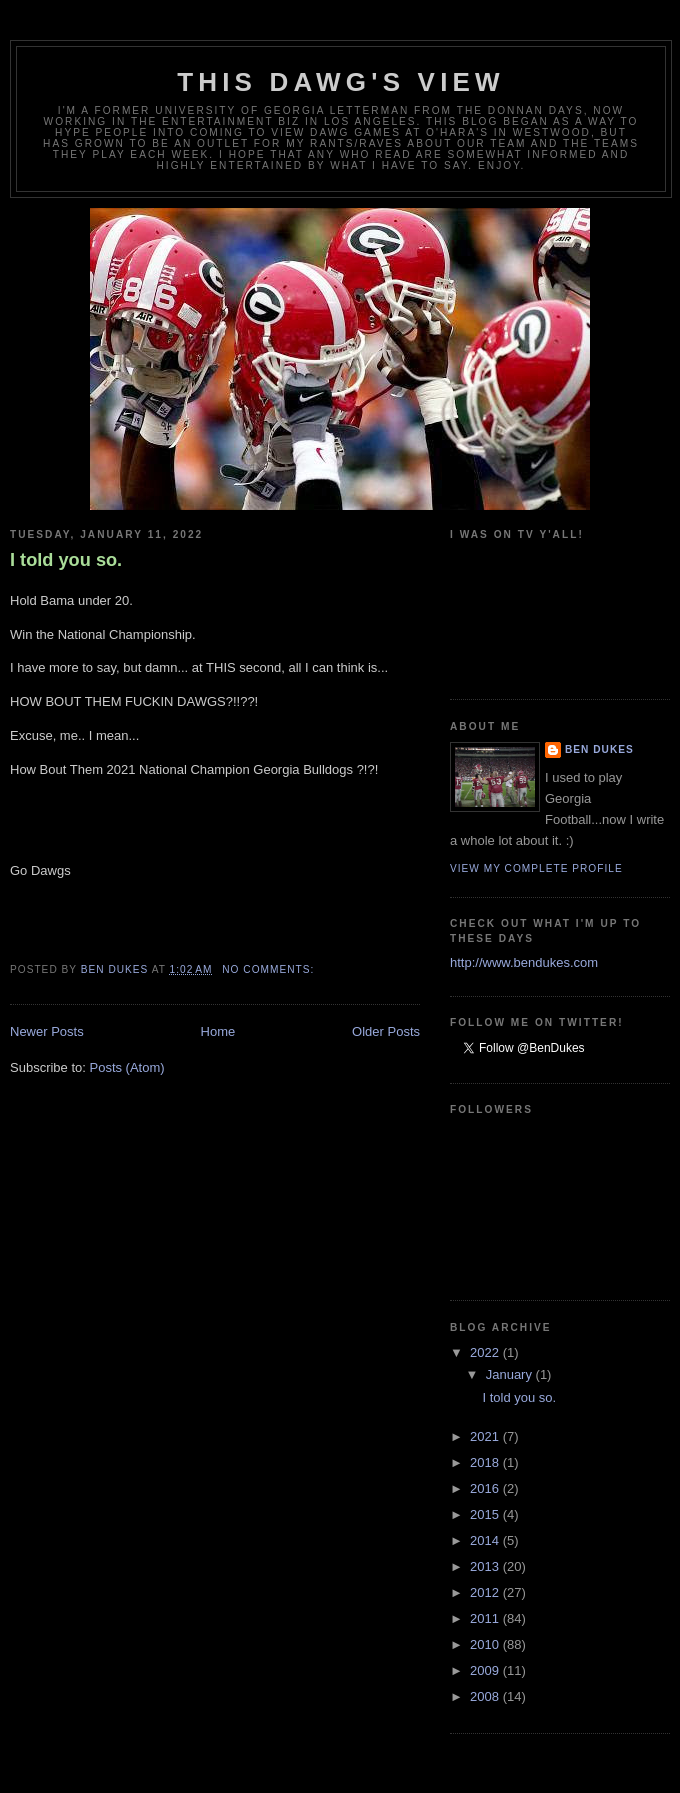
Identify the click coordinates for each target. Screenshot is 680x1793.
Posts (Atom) (127, 1067)
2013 (486, 1566)
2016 (486, 1488)
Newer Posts (47, 1031)
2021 (486, 1436)
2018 (486, 1462)
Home (218, 1031)
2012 (486, 1592)
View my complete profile (536, 868)
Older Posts (386, 1031)
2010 (486, 1644)
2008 (486, 1696)
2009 (486, 1670)
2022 (486, 1352)
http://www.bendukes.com (524, 962)
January (511, 1374)
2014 (486, 1540)
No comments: (270, 969)
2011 (486, 1618)
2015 (486, 1514)
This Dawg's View (341, 82)
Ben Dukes (599, 749)
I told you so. (66, 560)
